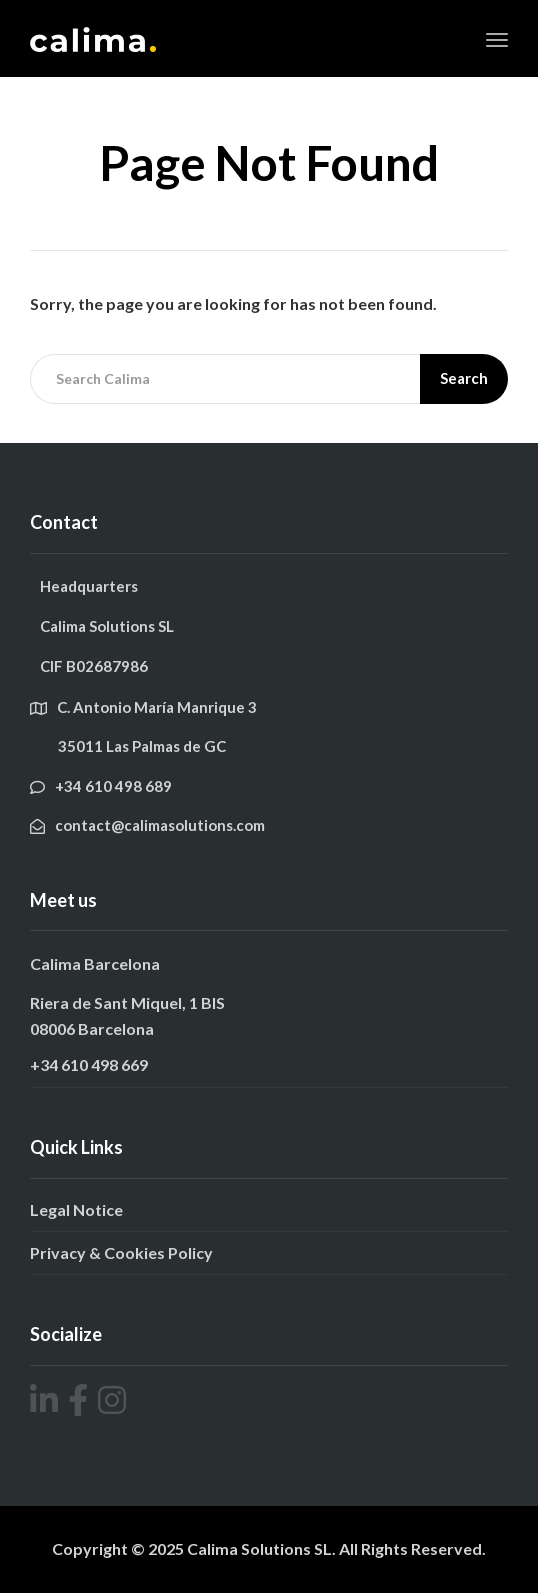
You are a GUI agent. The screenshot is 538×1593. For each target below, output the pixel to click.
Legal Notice (76, 1209)
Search (464, 378)
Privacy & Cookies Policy (121, 1252)
